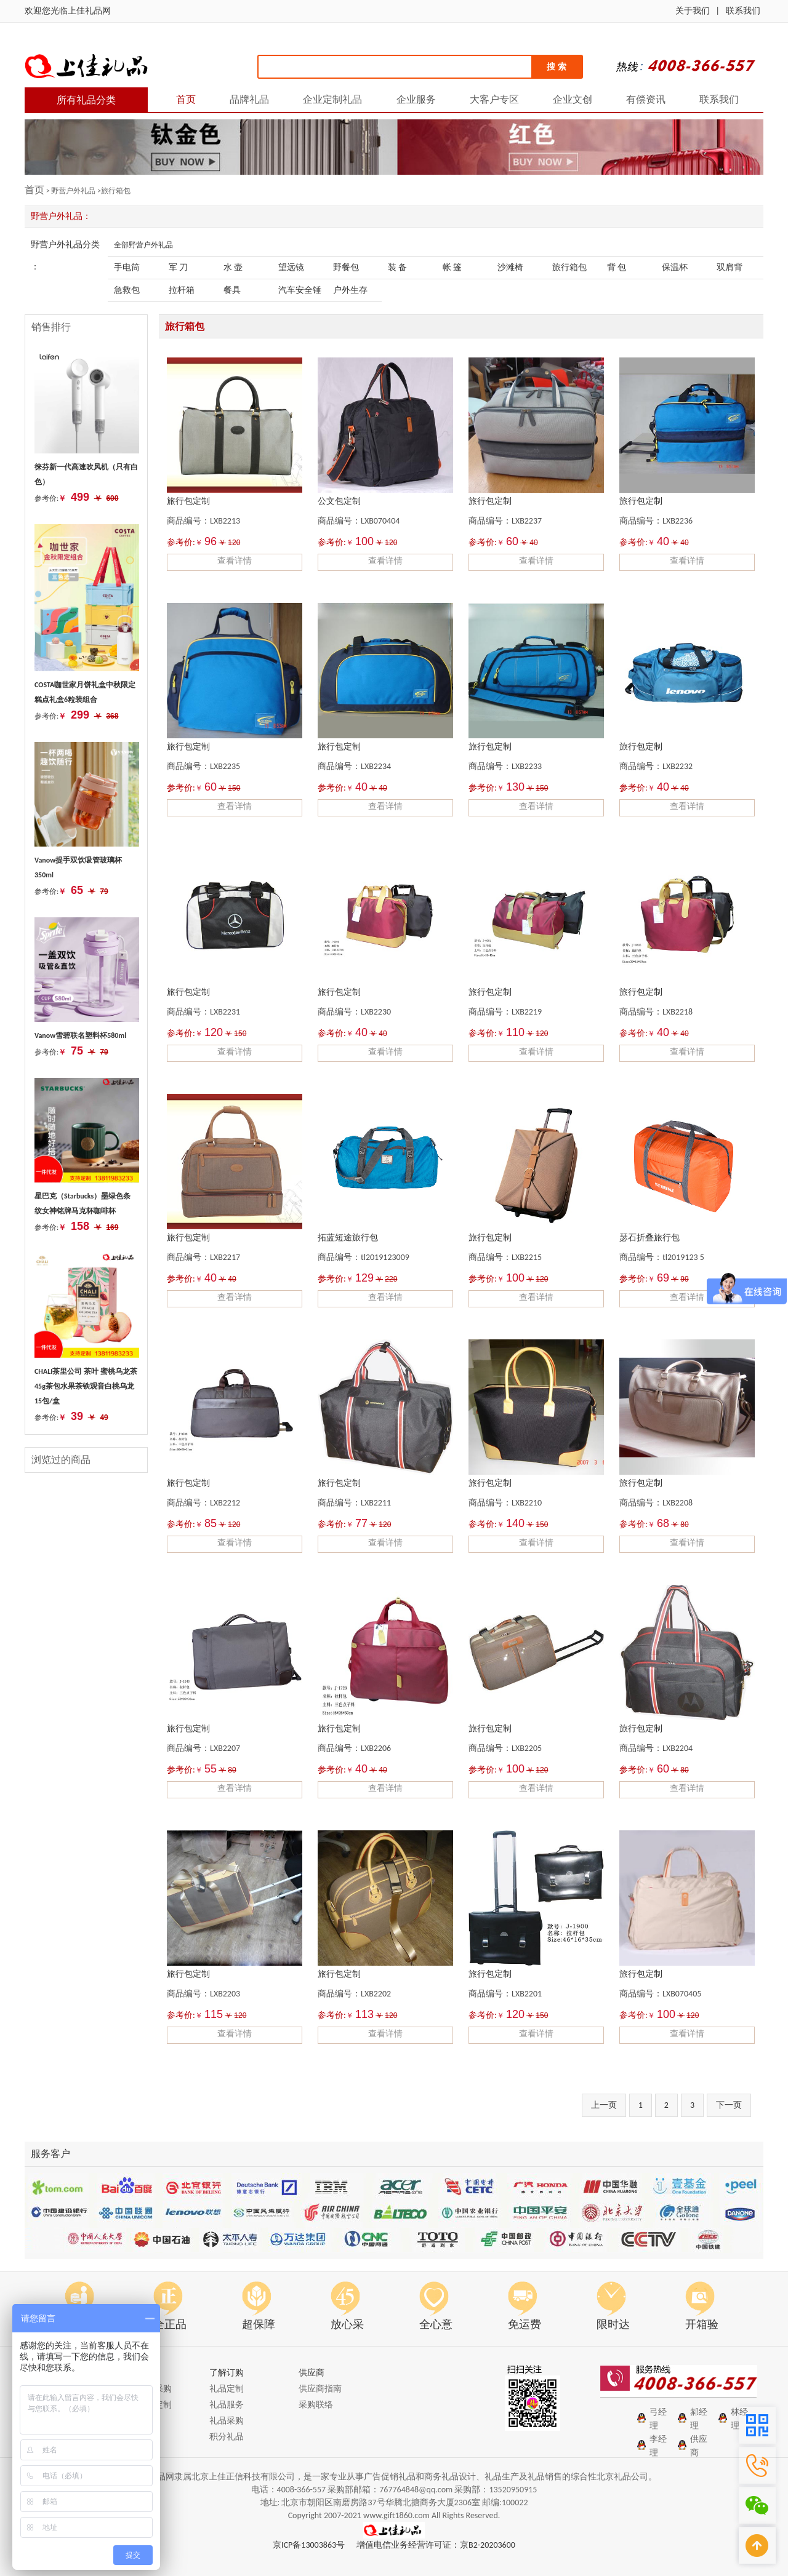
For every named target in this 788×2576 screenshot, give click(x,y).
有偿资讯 (645, 99)
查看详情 (234, 561)
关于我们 (692, 11)
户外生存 (350, 290)
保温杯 (675, 267)
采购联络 (316, 2404)
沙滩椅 (510, 267)
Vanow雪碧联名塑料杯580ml (80, 1035)
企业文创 (572, 99)
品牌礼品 (249, 99)
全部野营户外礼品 (143, 245)
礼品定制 (226, 2388)
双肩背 (729, 267)
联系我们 (743, 11)
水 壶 (233, 267)
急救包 (127, 290)
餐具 (232, 290)
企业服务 (416, 99)
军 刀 (178, 267)
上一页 (604, 2105)
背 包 (616, 267)
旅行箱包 (569, 267)
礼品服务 (226, 2404)
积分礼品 (226, 2436)
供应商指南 (320, 2388)
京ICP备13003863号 (309, 2545)
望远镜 (291, 267)
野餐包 (346, 267)
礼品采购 (226, 2420)
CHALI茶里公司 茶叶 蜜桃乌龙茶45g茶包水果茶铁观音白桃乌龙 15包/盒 (85, 1386)
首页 (186, 99)
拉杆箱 (182, 290)
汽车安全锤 (299, 290)
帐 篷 (452, 267)
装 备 (397, 267)
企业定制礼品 (332, 99)
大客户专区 (494, 99)
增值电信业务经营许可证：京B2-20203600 (435, 2545)
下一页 (729, 2105)
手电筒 (127, 267)
